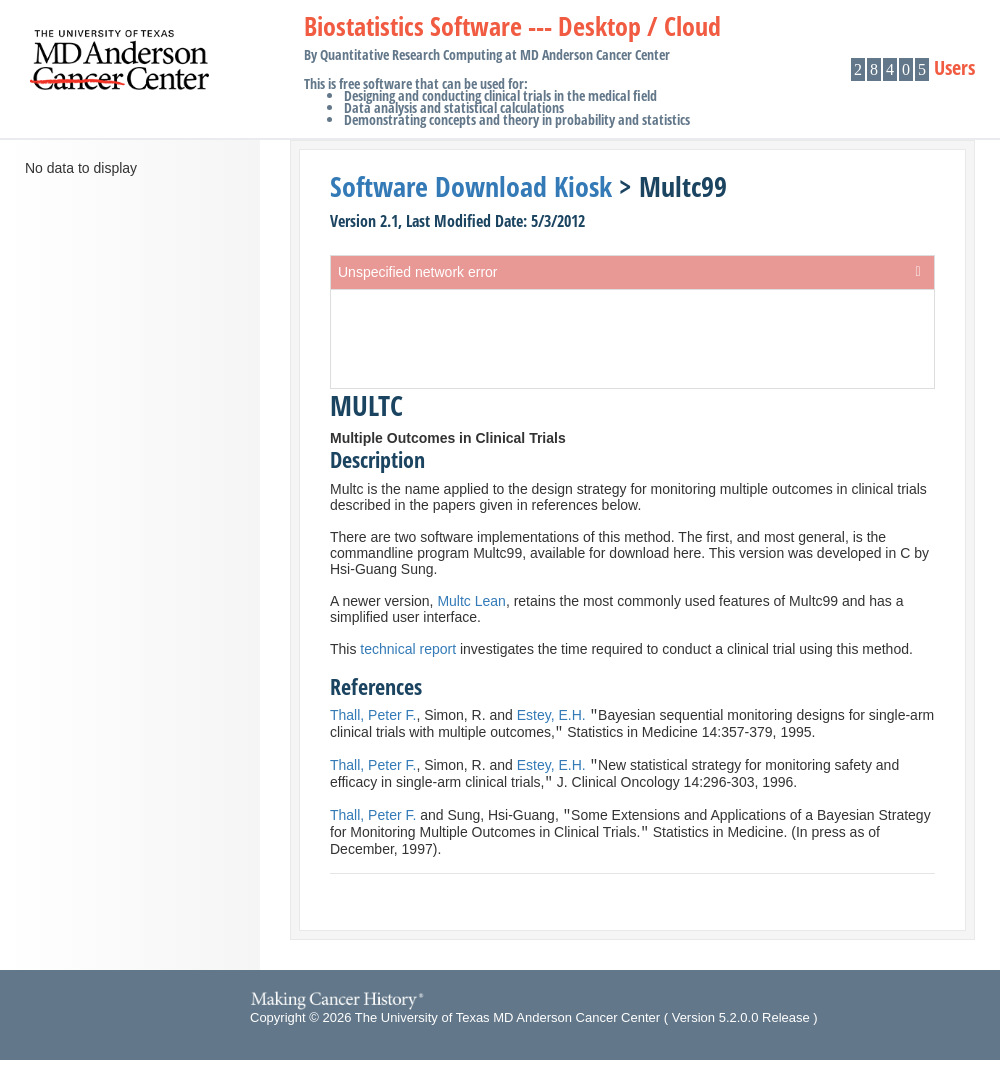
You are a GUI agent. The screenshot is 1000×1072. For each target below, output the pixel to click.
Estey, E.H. (551, 717)
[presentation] (632, 339)
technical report (408, 649)
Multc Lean (471, 601)
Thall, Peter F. (373, 717)
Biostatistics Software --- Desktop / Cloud (512, 74)
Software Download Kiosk (471, 186)
